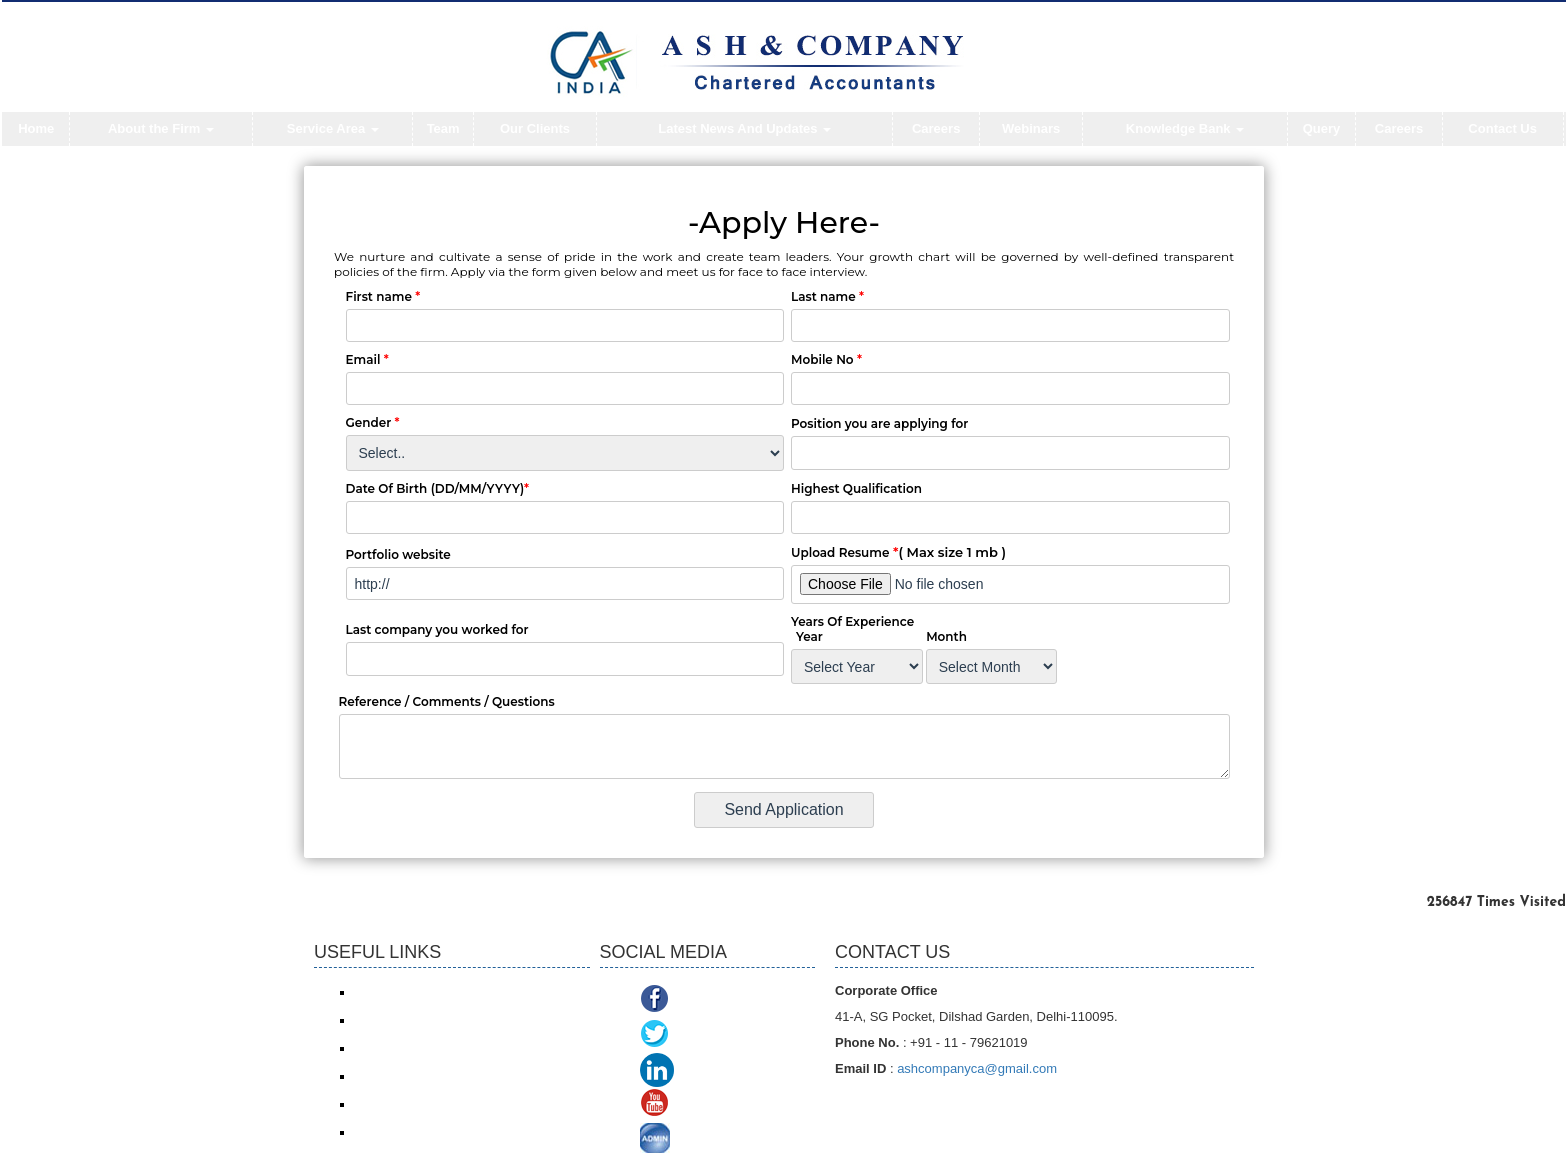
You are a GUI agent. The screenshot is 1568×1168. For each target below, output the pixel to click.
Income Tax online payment (427, 1020)
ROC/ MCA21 (390, 1076)
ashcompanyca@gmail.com (977, 1068)
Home (36, 128)
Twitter (698, 1035)
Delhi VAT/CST (394, 1104)
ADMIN (701, 1140)
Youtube (704, 1105)
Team (443, 128)
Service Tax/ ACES (404, 1048)
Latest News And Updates (744, 128)
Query (1322, 128)
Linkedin (709, 1070)
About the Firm (161, 128)
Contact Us (1502, 128)
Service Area (333, 128)
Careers (936, 128)
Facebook (710, 1000)
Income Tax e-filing (404, 992)
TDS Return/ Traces (407, 1132)
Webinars (1031, 128)
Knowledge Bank (1185, 128)
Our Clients (535, 128)
